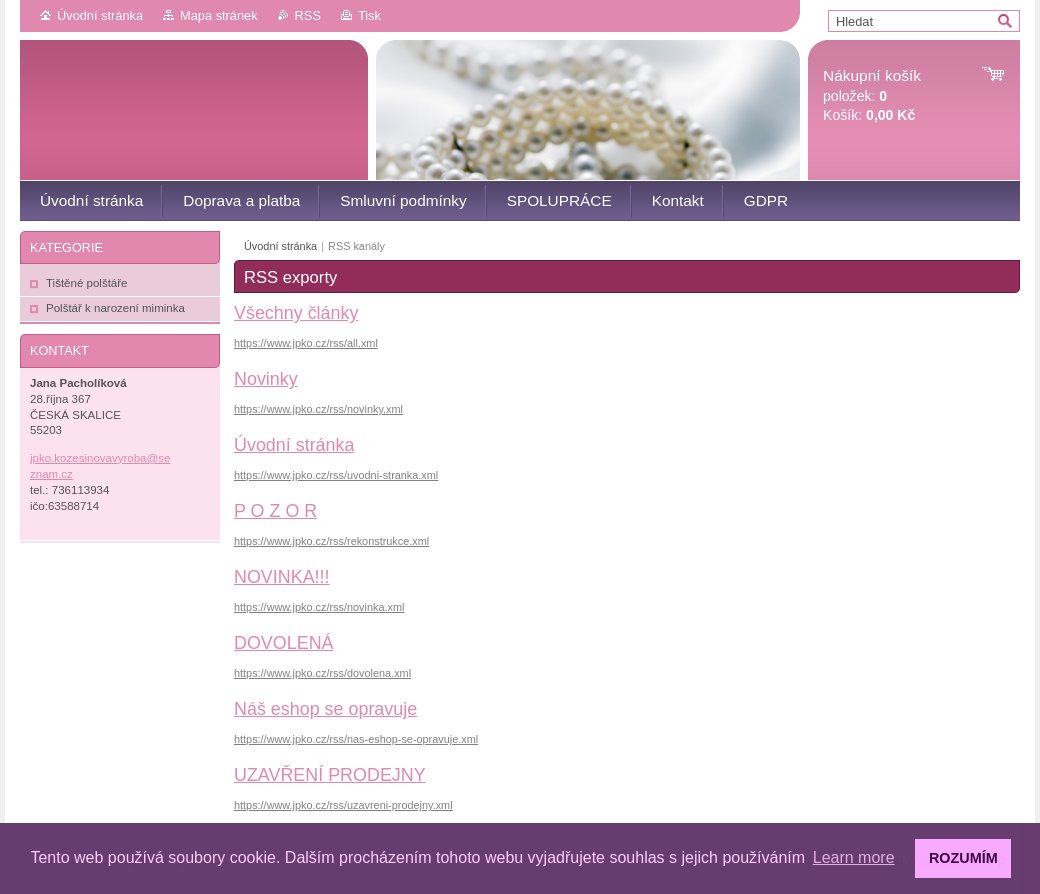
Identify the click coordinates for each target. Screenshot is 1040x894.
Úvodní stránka (100, 15)
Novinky (266, 379)
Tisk (369, 15)
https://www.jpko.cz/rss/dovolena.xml (322, 673)
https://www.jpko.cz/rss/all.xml (306, 343)
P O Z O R (275, 511)
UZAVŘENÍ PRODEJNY (330, 775)
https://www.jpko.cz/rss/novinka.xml (319, 607)
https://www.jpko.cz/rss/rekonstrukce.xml (331, 541)
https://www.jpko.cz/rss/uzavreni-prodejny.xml (343, 805)
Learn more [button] (854, 857)
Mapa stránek (219, 15)
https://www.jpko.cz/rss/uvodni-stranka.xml (336, 475)
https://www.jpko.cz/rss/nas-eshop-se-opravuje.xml (356, 739)
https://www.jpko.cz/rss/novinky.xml (318, 409)
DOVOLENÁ (284, 643)
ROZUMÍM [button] (963, 858)
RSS (308, 15)
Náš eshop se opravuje (325, 709)
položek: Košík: (872, 95)
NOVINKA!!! (282, 577)
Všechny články (296, 313)
